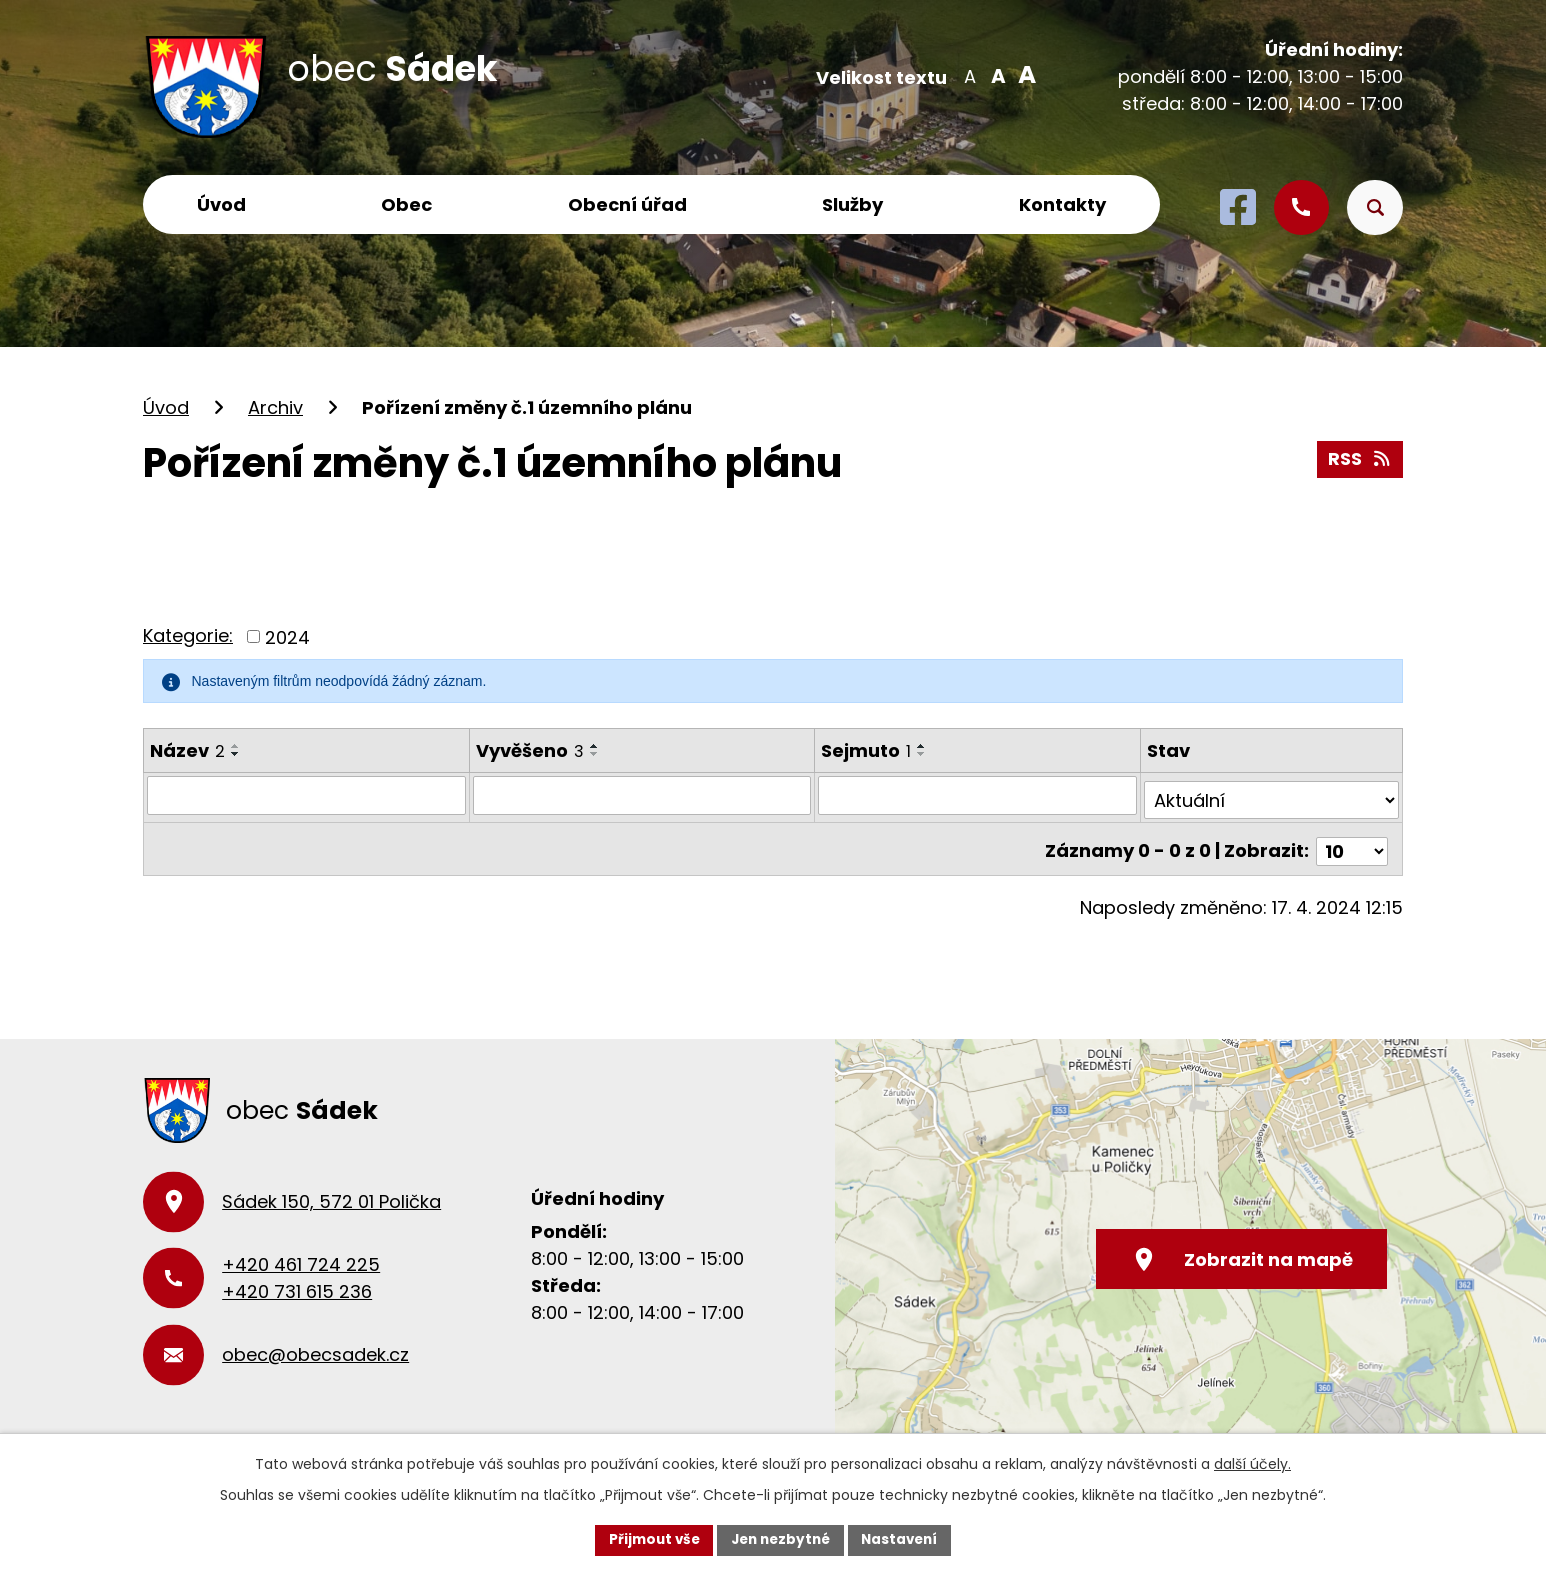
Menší (969, 75)
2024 (287, 636)
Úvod (221, 204)
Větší (1023, 75)
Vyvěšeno (530, 750)
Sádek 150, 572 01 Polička (331, 1192)
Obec (406, 204)
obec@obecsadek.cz (315, 1345)
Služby (852, 204)
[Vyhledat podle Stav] (1272, 795)
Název (187, 750)
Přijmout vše (648, 1539)
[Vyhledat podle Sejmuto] (979, 795)
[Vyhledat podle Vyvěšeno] (643, 795)
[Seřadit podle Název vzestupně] (236, 746)
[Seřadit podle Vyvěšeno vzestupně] (595, 746)
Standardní (996, 75)
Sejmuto (868, 750)
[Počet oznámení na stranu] (1352, 841)
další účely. (1252, 1463)
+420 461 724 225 (301, 1255)
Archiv (275, 407)
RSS (1360, 457)
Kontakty (1062, 204)
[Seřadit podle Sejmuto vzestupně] (924, 746)
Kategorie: (188, 635)
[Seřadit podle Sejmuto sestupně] (924, 754)
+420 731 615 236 (297, 1282)
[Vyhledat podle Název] (306, 795)
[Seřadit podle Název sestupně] (236, 754)
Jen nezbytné (780, 1539)
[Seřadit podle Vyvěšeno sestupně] (595, 754)
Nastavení (905, 1539)
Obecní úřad (627, 204)
